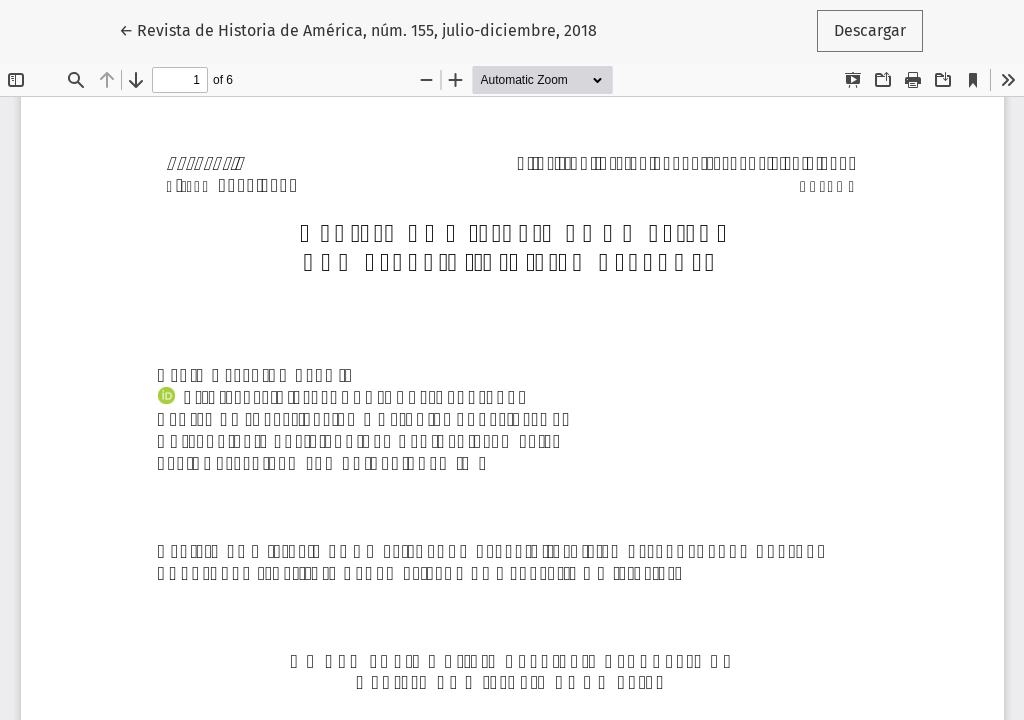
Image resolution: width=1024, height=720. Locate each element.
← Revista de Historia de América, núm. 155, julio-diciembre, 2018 (358, 29)
